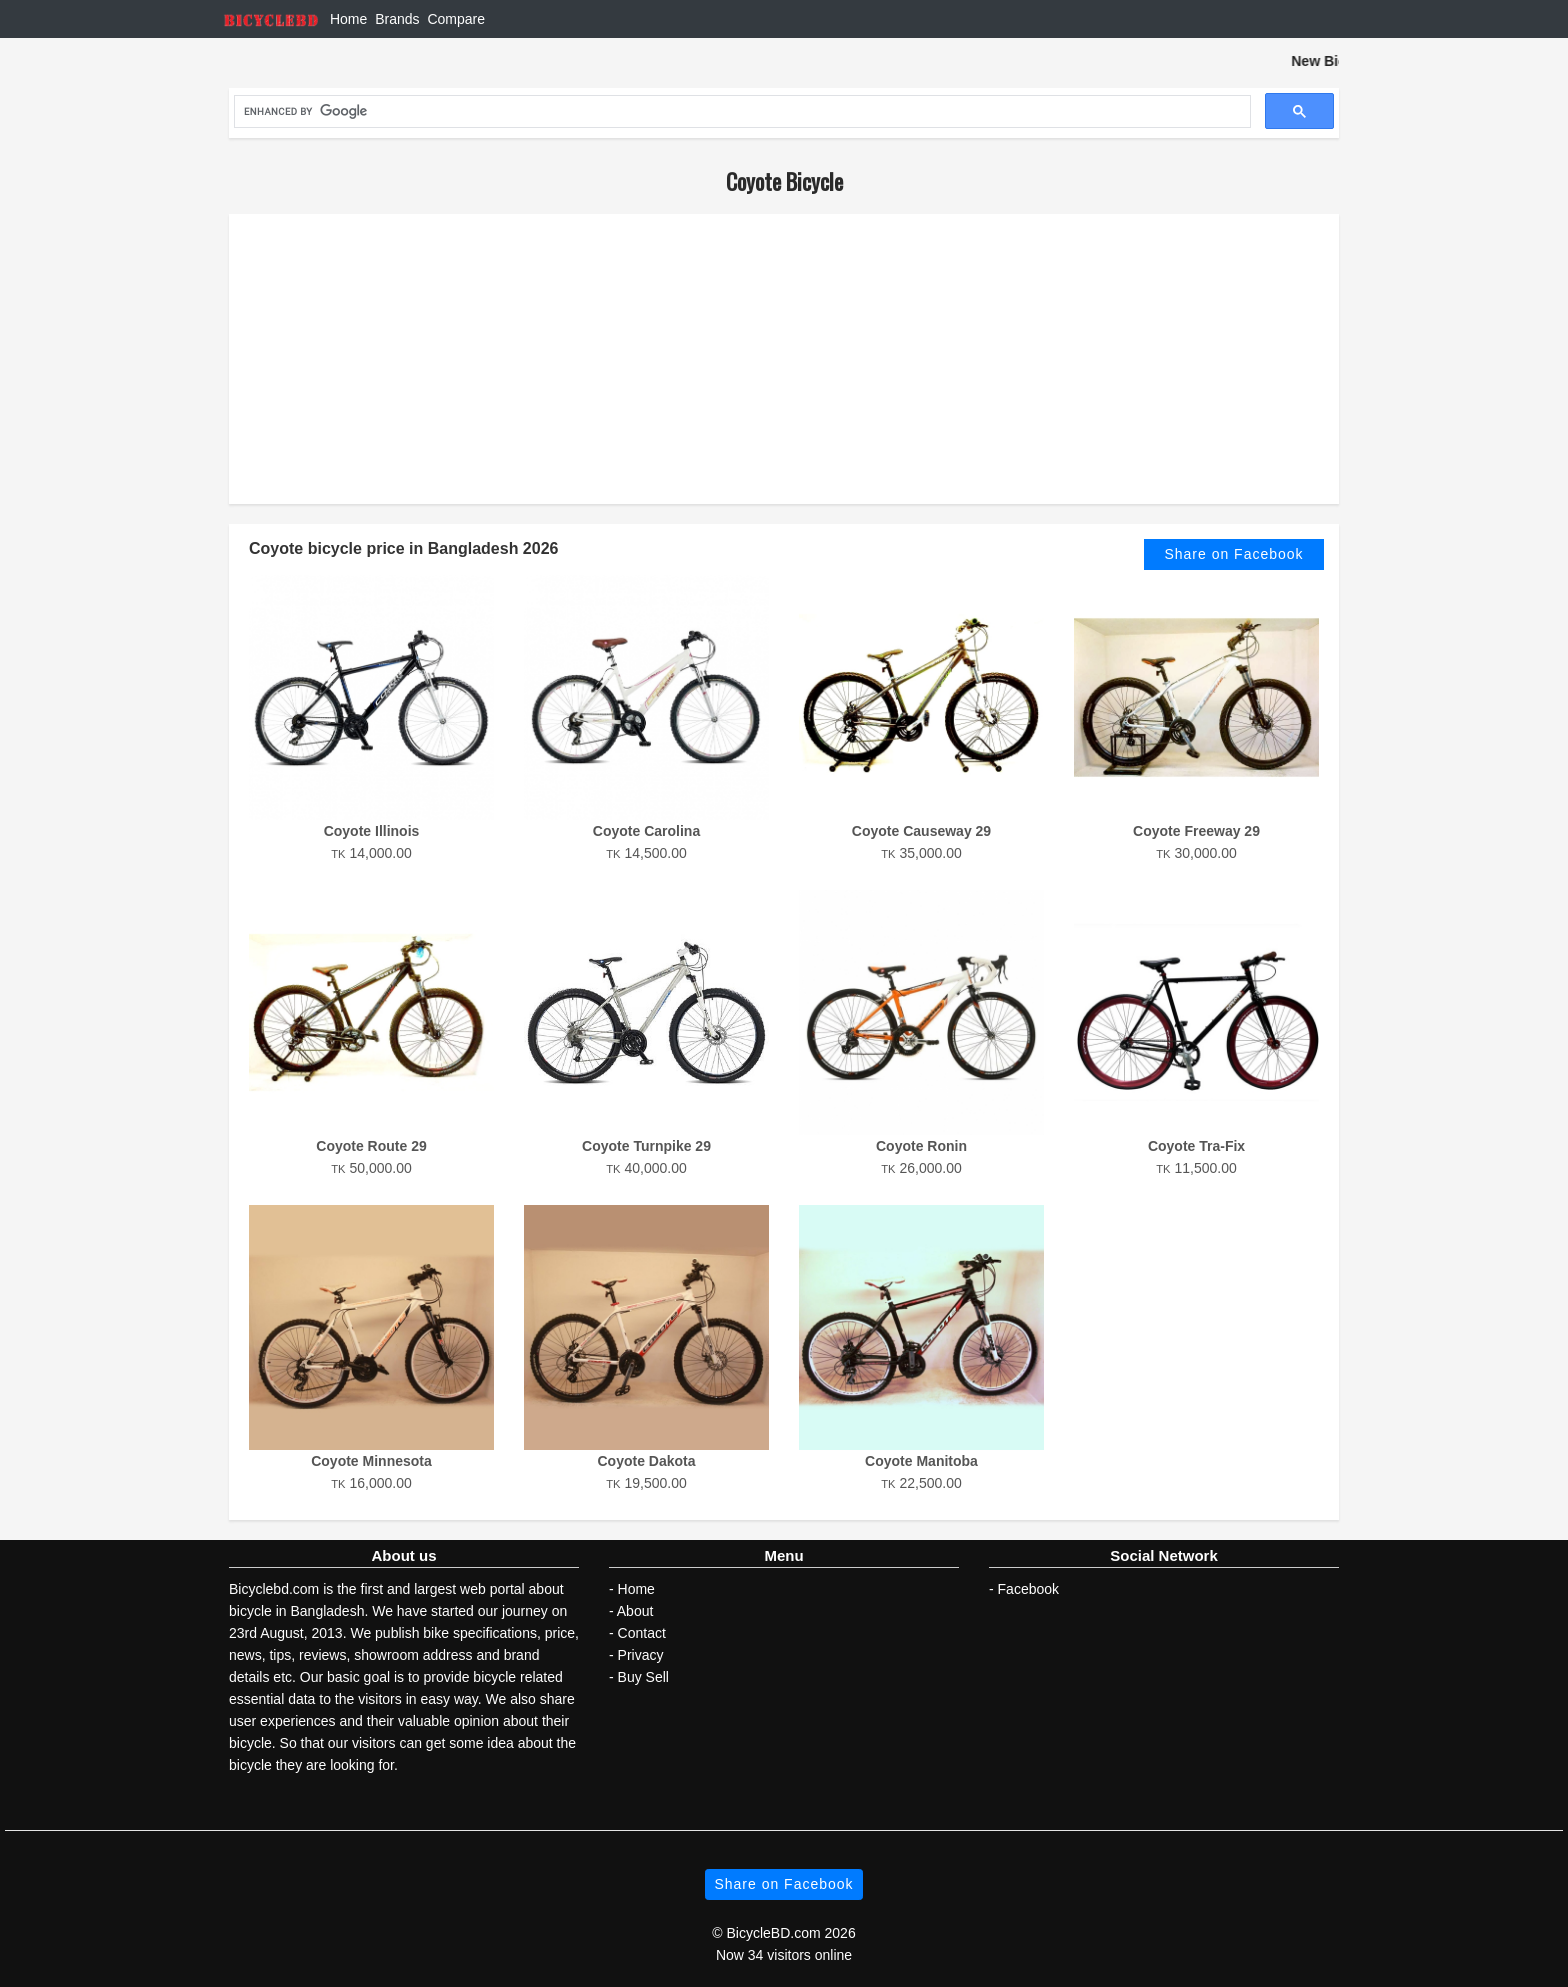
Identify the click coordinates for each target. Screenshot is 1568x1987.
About (635, 1611)
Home (348, 19)
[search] (740, 112)
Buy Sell (643, 1677)
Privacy (641, 1655)
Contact (642, 1633)
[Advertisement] (784, 359)
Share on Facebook (1233, 554)
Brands (397, 19)
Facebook (1028, 1589)
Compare (456, 19)
